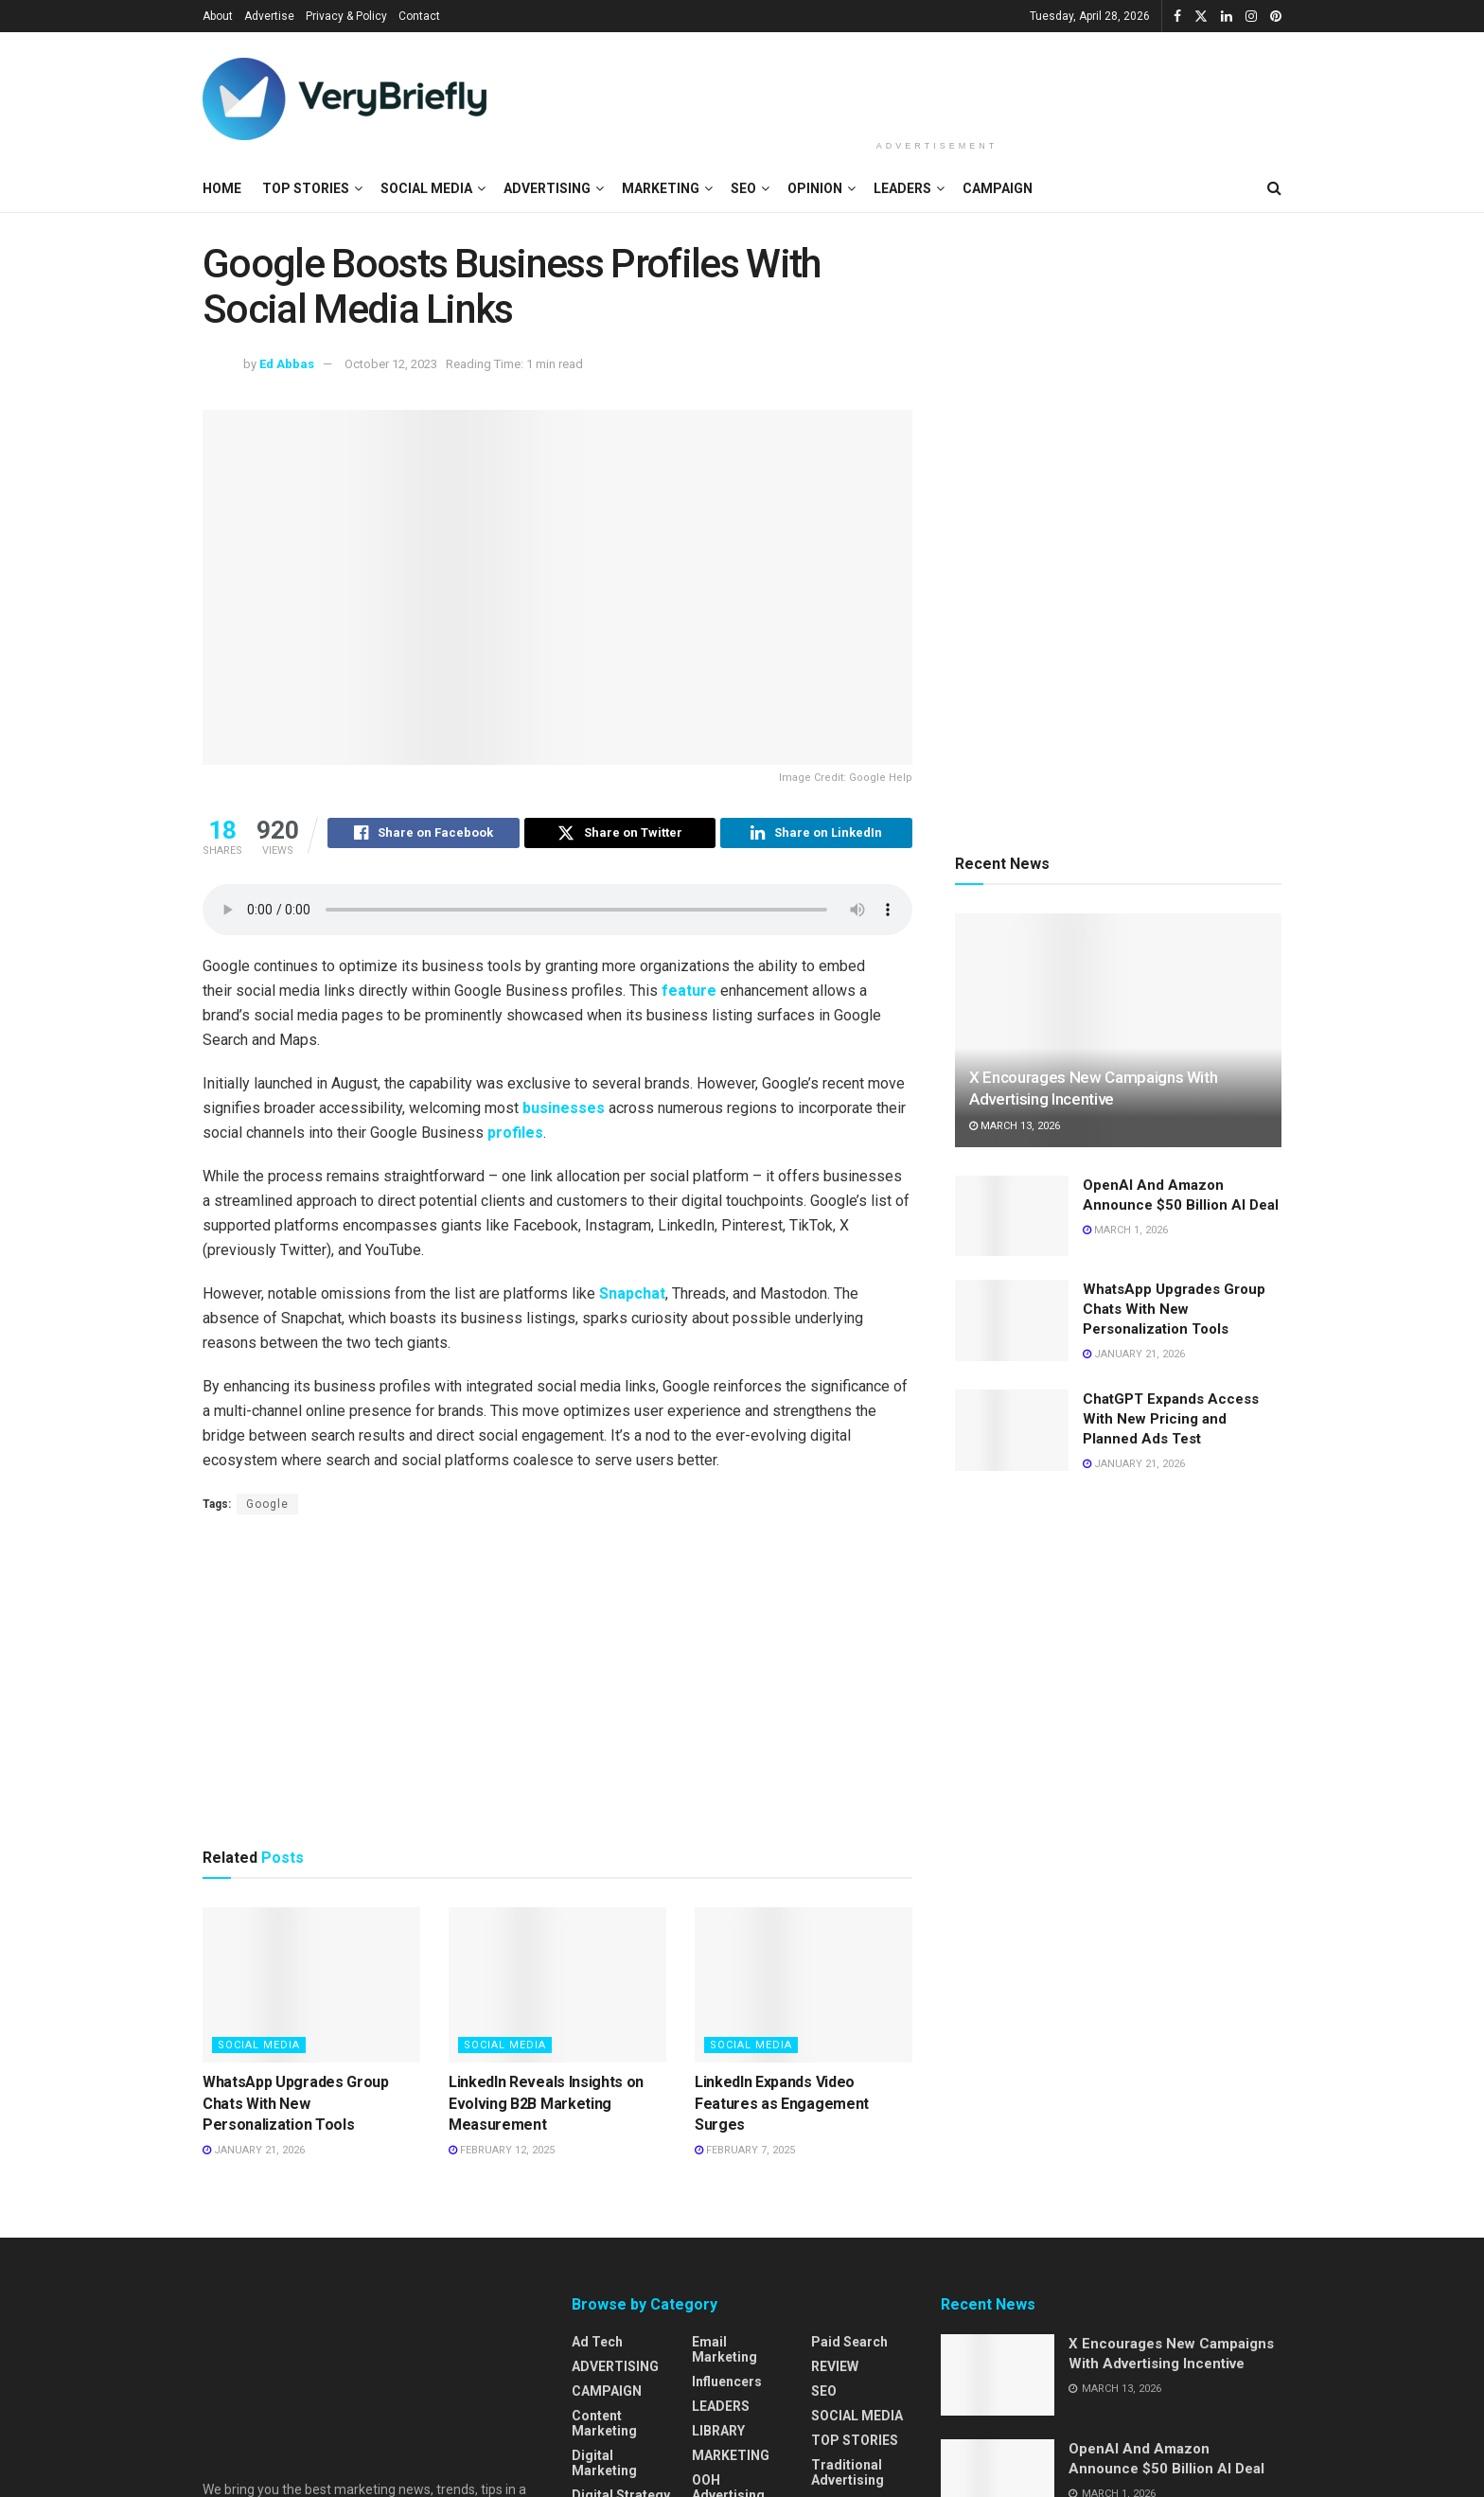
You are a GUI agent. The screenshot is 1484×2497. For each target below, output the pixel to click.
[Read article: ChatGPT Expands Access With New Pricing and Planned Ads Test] (1012, 1430)
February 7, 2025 (745, 2153)
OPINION (814, 188)
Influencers (727, 2384)
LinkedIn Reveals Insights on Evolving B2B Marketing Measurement (546, 2106)
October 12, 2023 (390, 364)
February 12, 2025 (502, 2153)
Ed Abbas (286, 364)
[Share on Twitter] (620, 836)
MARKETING (660, 188)
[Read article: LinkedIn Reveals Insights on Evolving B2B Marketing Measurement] (557, 1987)
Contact (419, 16)
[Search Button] (1274, 188)
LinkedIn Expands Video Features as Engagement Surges (782, 2106)
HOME (222, 188)
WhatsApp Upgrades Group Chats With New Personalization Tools (296, 2106)
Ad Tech (597, 2344)
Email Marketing (724, 2352)
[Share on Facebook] (423, 836)
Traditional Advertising (847, 2475)
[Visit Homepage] (344, 99)
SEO (743, 188)
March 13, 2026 (1014, 1126)
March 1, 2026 (1125, 1230)
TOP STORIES (305, 188)
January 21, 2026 (254, 2153)
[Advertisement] (936, 82)
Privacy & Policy (346, 16)
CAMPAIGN (998, 188)
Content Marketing (604, 2426)
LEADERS (902, 188)
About (218, 16)
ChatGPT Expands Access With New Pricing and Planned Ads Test (1171, 1418)
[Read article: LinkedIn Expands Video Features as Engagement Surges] (803, 1987)
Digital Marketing (604, 2466)
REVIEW (834, 2369)
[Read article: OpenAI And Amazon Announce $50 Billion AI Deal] (1012, 1216)
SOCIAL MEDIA (426, 188)
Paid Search (849, 2344)
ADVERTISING (547, 188)
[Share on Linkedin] (816, 836)
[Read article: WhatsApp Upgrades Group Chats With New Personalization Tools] (311, 1987)
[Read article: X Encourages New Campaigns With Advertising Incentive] (1118, 1030)
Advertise (269, 16)
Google (267, 1507)
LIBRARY (718, 2433)
